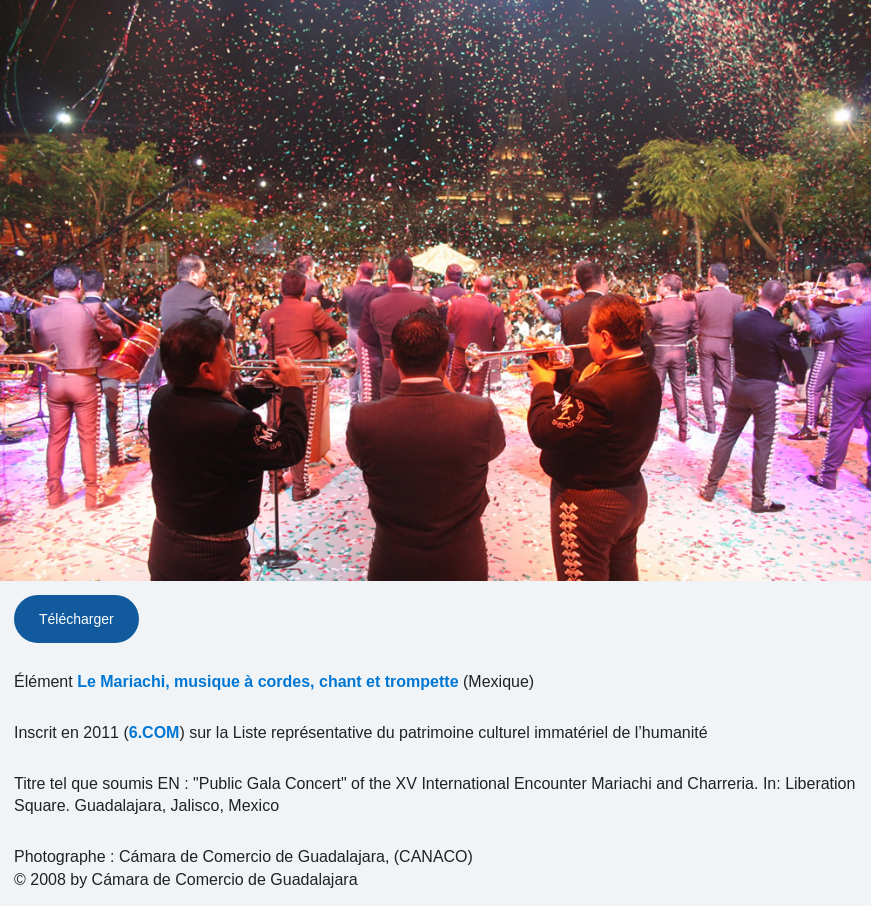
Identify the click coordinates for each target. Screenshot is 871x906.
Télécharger (76, 619)
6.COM (154, 732)
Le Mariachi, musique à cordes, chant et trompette (267, 681)
